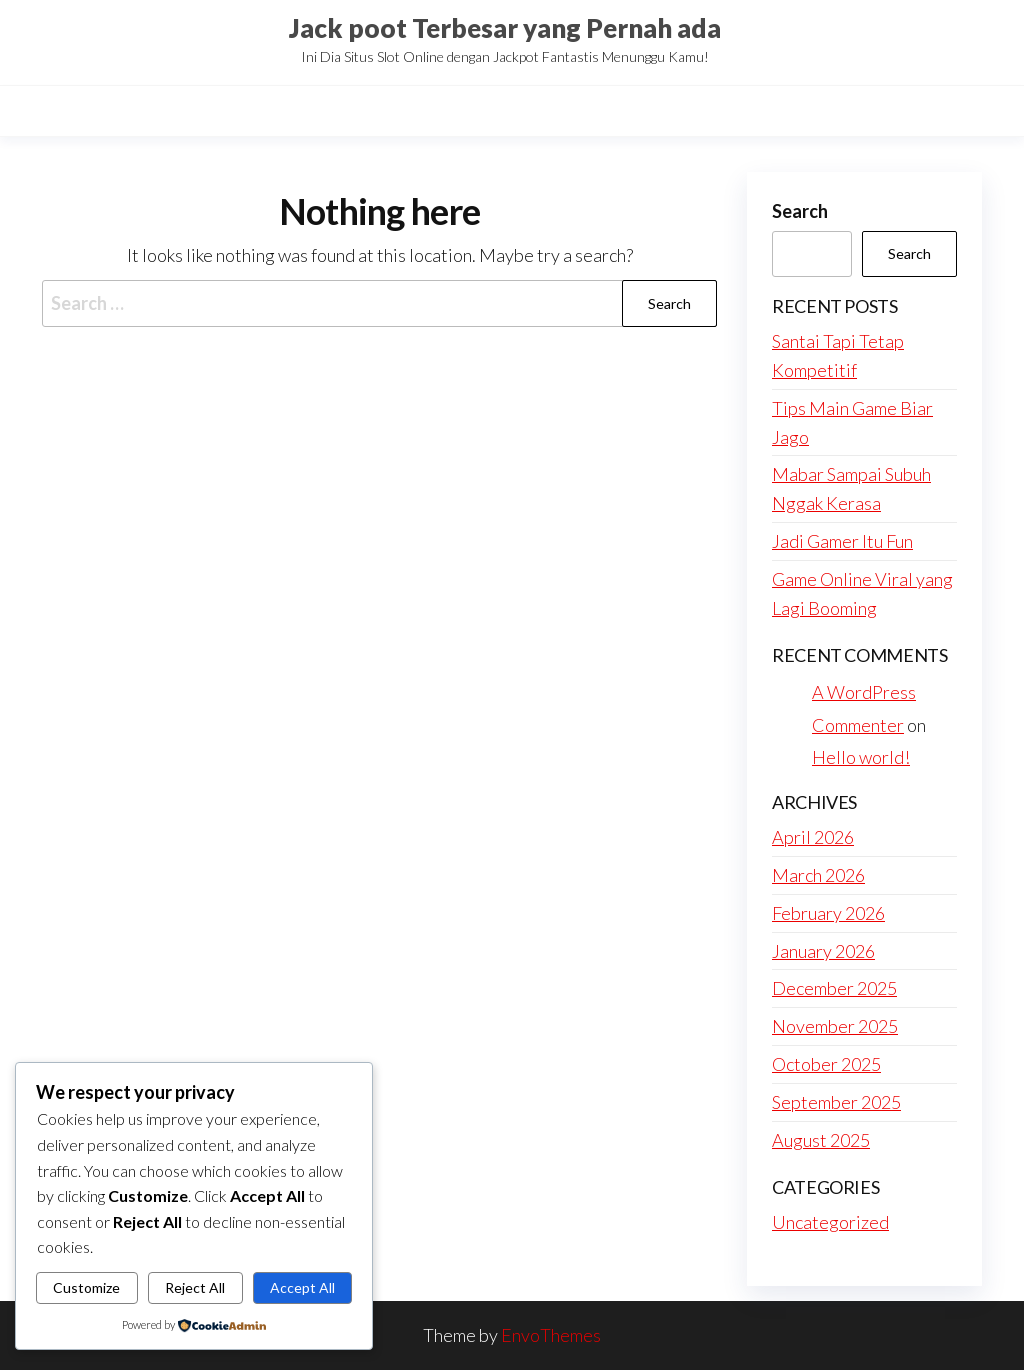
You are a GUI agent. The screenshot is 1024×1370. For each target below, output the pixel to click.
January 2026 (823, 951)
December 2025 (834, 988)
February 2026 (828, 913)
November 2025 (835, 1026)
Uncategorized (830, 1222)
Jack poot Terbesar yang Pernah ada (505, 28)
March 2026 (818, 875)
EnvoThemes (551, 1335)
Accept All (302, 1287)
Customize (86, 1287)
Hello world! (861, 757)
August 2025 (821, 1140)
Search (800, 211)
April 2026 (813, 837)
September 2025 (836, 1102)
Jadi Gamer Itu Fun (842, 541)
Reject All (195, 1287)
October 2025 (826, 1064)
